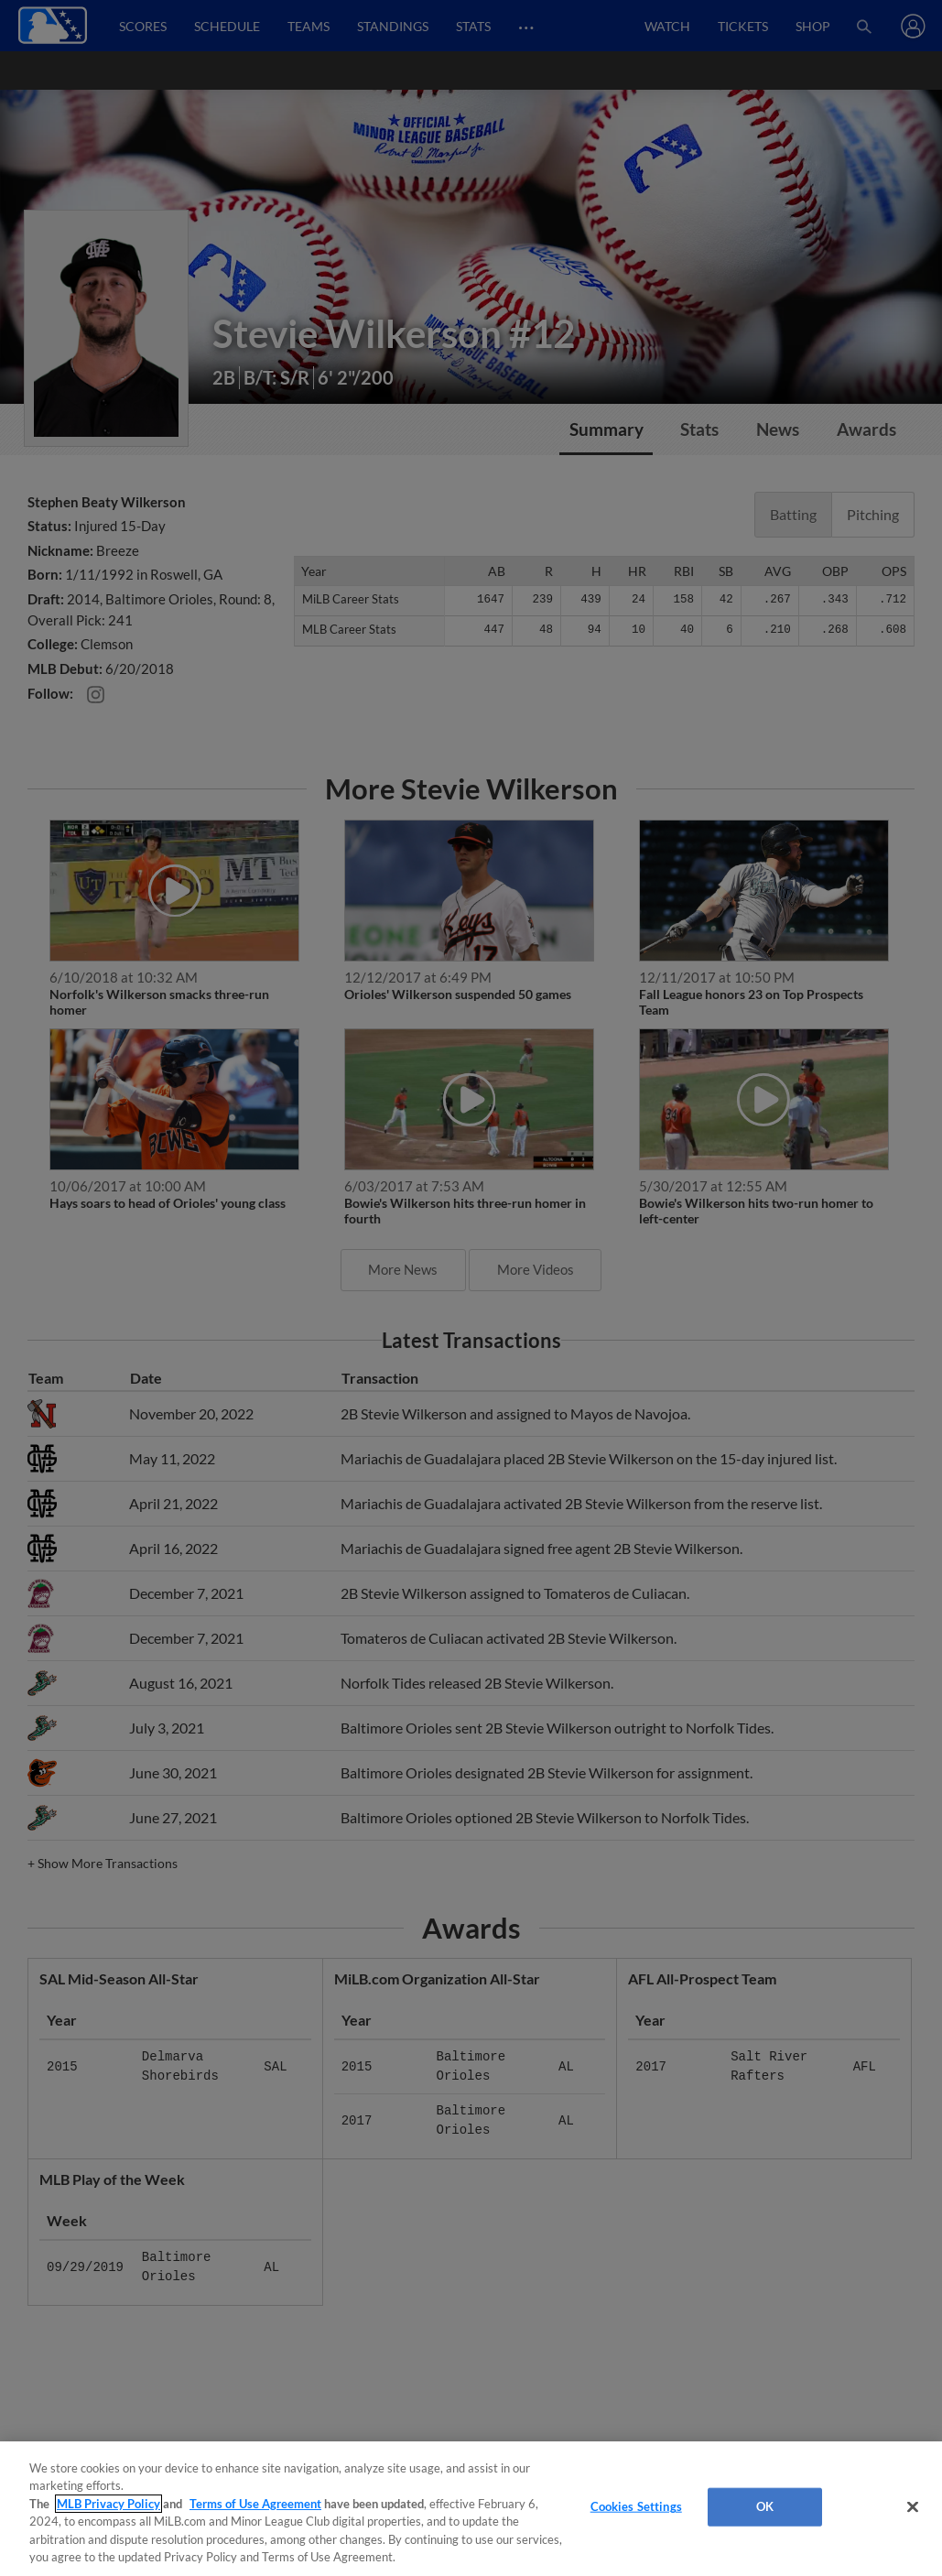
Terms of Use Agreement (255, 2503)
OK (765, 2506)
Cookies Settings (636, 2506)
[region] (471, 2508)
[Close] (913, 2507)
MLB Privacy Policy (108, 2503)
